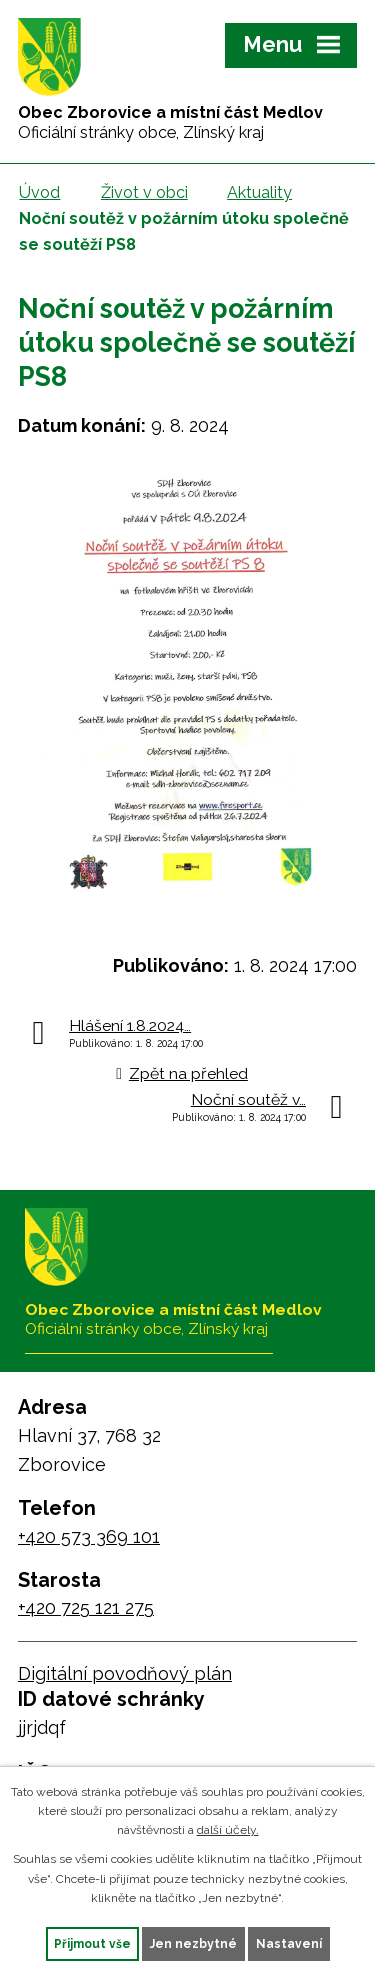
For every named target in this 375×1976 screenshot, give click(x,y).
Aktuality (259, 192)
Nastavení (289, 1944)
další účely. (228, 1830)
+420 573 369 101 (89, 1536)
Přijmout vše (92, 1944)
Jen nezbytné (193, 1944)
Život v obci (144, 192)
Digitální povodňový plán (125, 1673)
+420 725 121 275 (86, 1607)
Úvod (39, 192)
